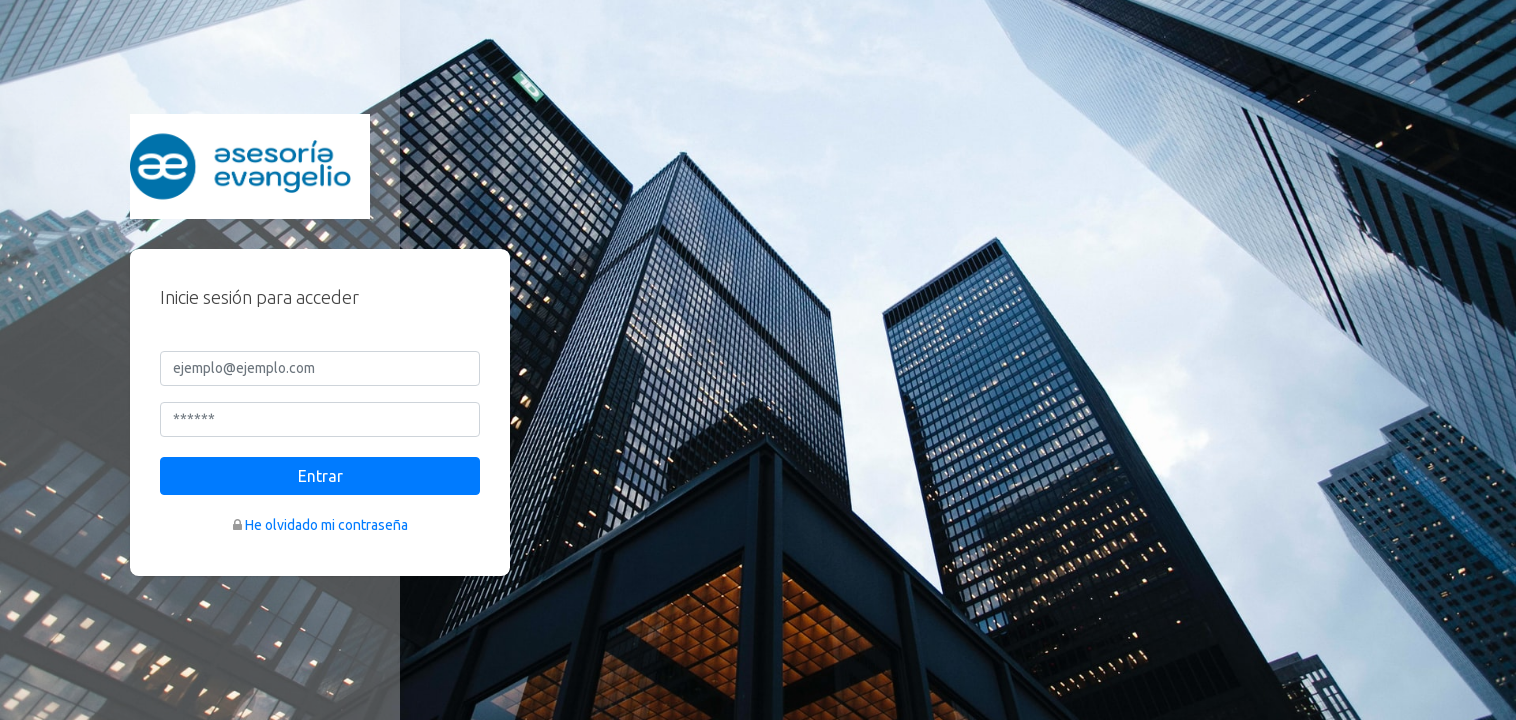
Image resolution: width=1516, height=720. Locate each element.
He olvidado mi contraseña (326, 525)
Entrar (320, 476)
